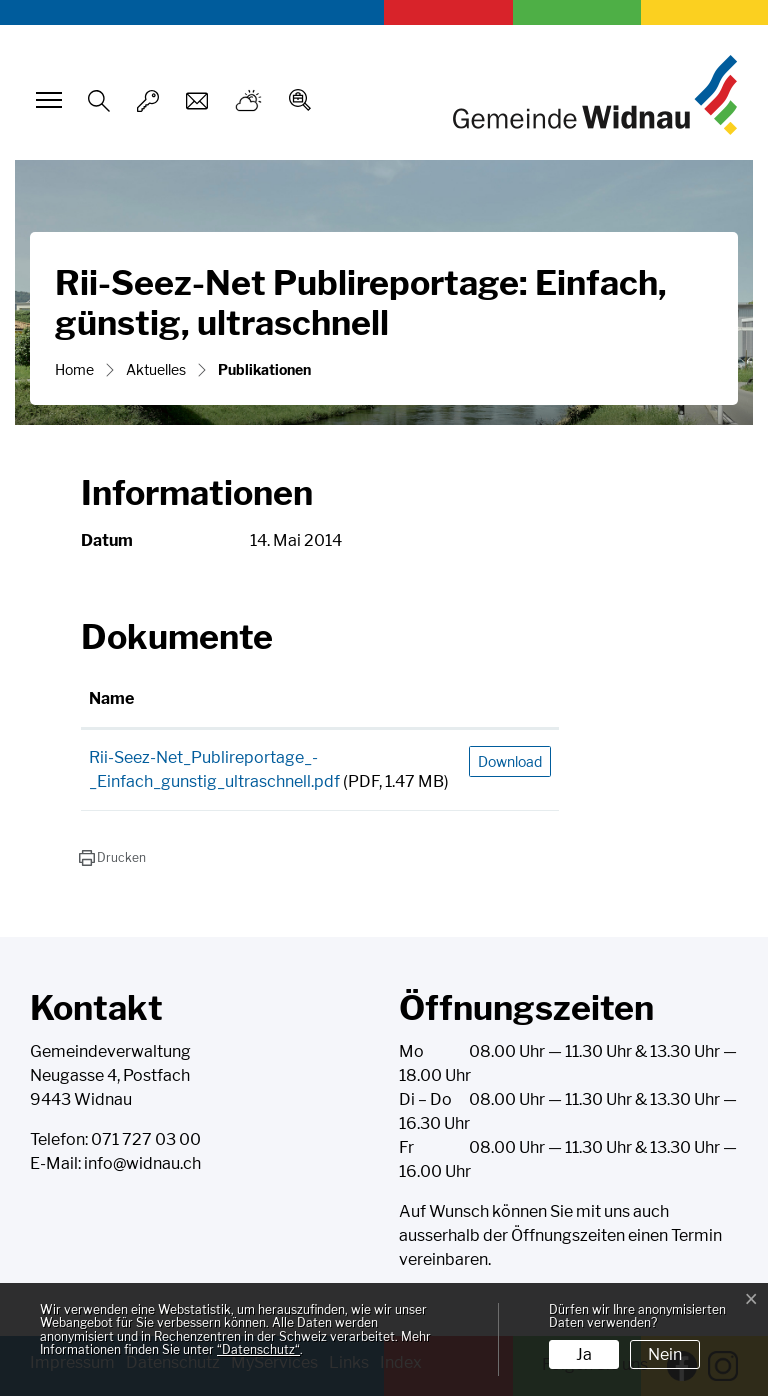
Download (510, 761)
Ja (584, 1354)
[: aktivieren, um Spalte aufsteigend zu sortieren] (510, 700)
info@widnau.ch (142, 1163)
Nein (665, 1354)
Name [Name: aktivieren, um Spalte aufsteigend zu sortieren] (111, 698)
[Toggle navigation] (46, 100)
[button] (112, 858)
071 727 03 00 (146, 1139)
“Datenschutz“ (258, 1349)
